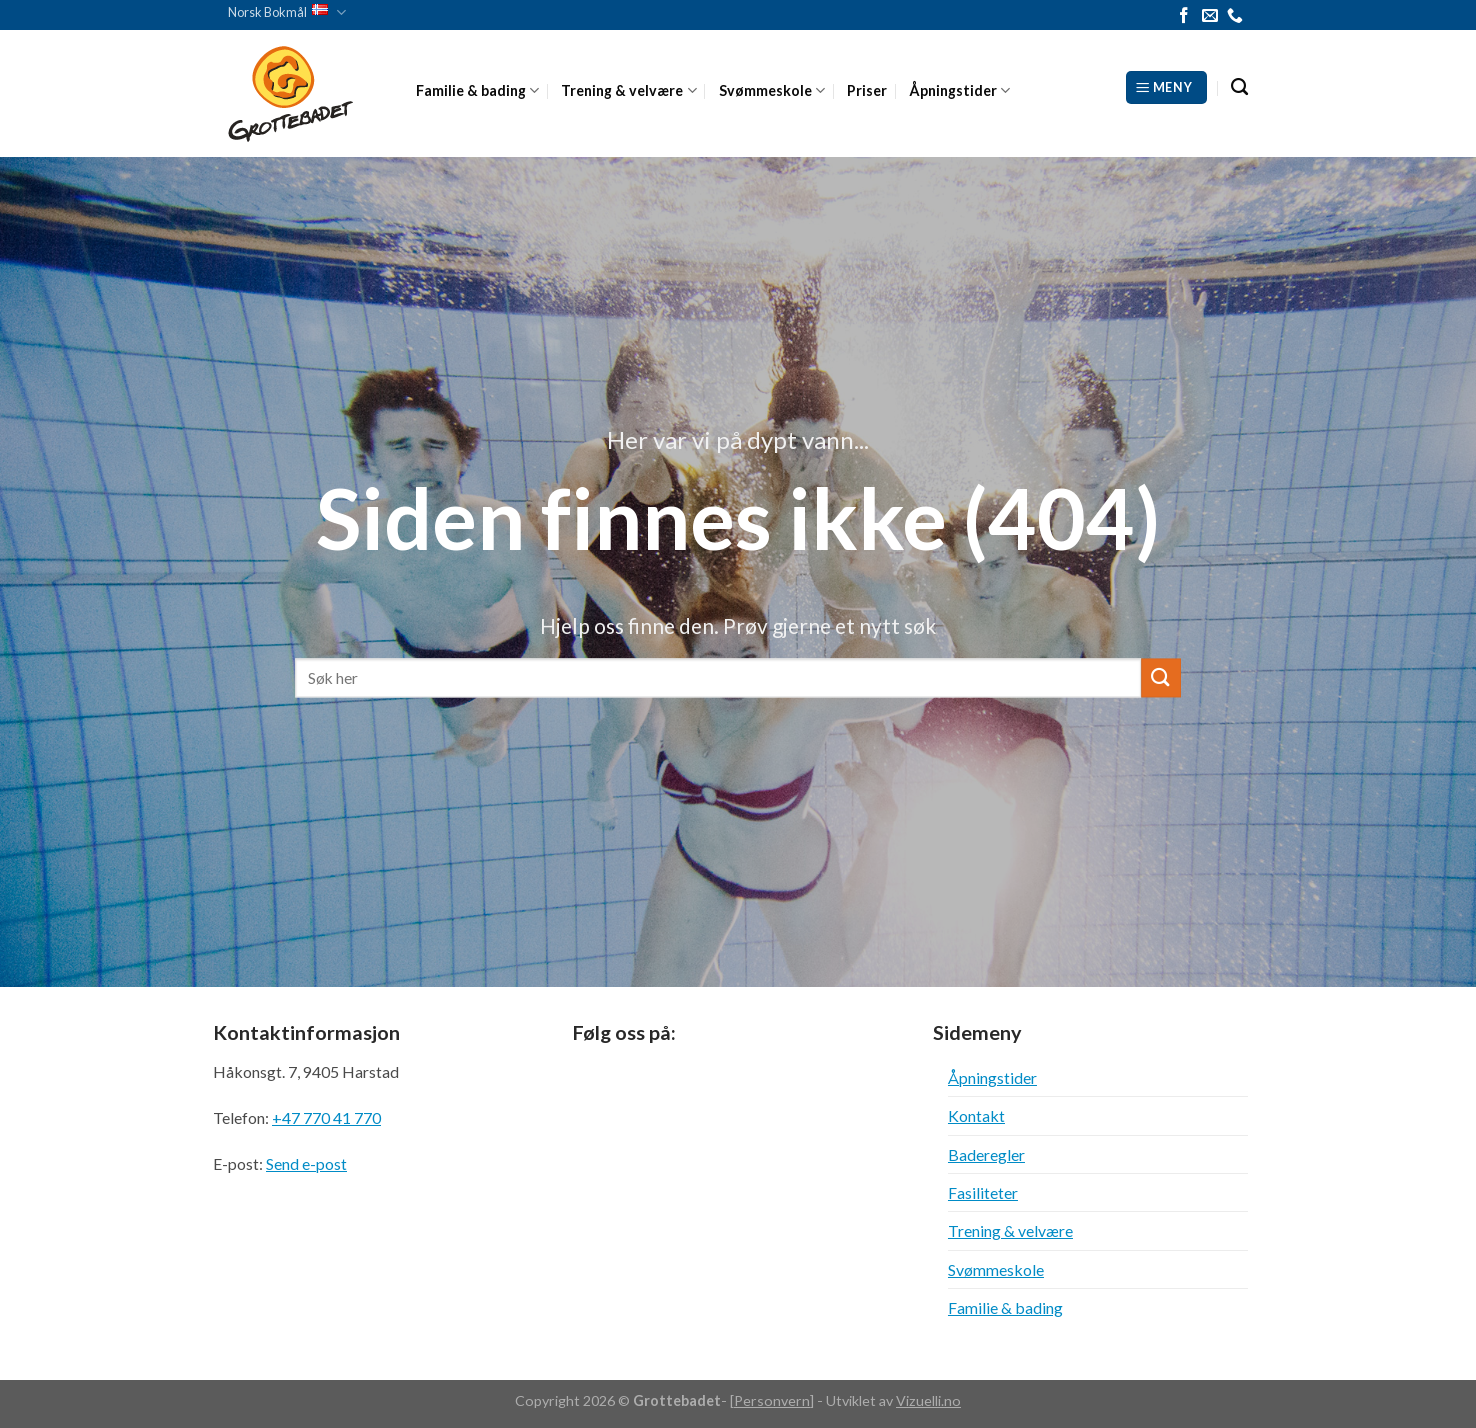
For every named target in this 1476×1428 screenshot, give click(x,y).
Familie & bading (477, 90)
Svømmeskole (772, 90)
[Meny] (1166, 87)
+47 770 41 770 (326, 1117)
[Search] (1239, 87)
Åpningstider (959, 90)
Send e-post (306, 1163)
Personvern (772, 1400)
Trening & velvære (628, 90)
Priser (867, 90)
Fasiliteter (983, 1192)
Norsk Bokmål (287, 12)
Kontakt (976, 1115)
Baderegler (986, 1154)
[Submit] (1161, 677)
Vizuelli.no (928, 1400)
